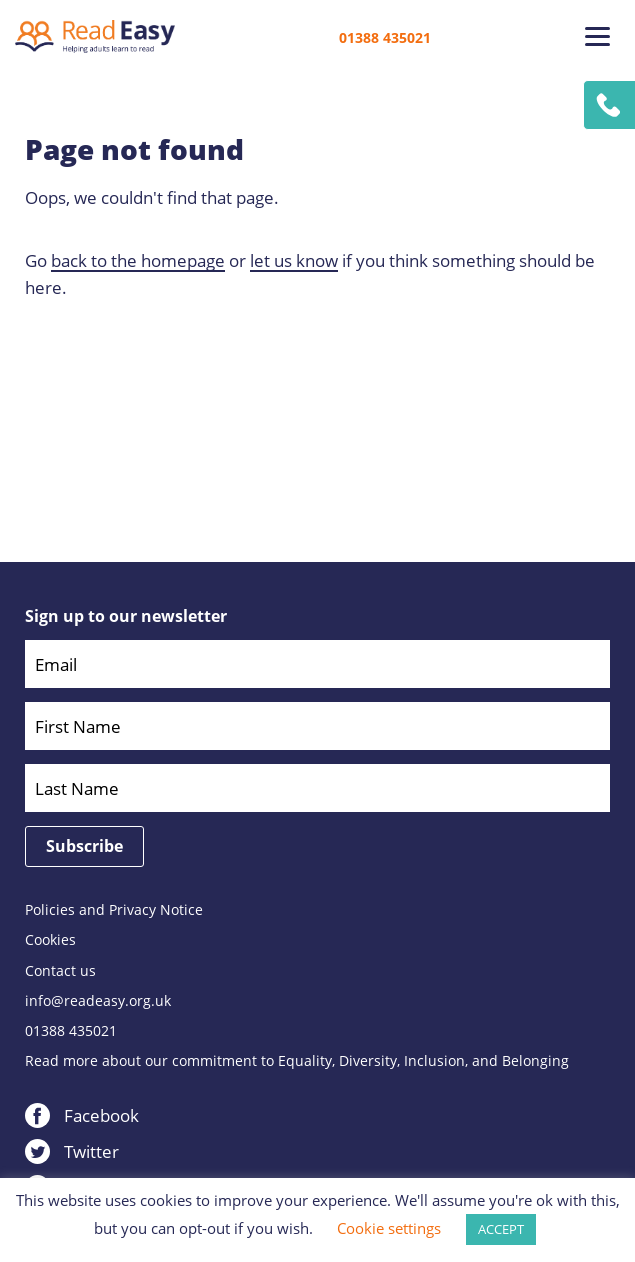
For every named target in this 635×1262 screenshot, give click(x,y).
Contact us (60, 971)
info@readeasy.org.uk (98, 1001)
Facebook (101, 1115)
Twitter (91, 1151)
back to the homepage (138, 260)
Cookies (50, 940)
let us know (294, 260)
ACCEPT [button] (501, 1229)
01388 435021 (385, 37)
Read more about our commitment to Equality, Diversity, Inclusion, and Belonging (297, 1061)
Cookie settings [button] (389, 1228)
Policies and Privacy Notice (114, 910)
